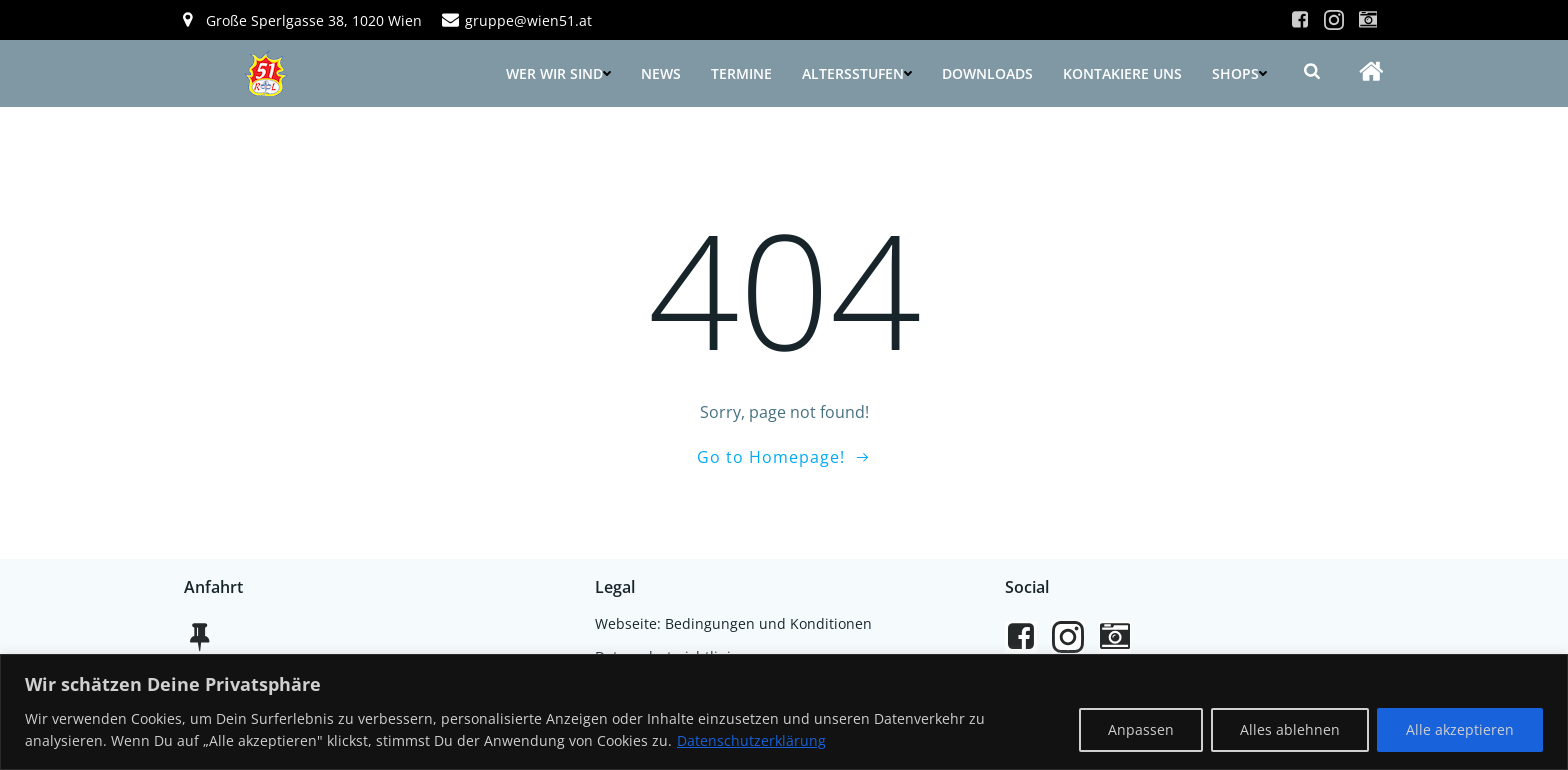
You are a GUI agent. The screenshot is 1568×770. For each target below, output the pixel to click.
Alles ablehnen (1290, 729)
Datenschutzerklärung (751, 740)
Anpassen (1141, 729)
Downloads (987, 73)
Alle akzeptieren (1460, 729)
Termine (741, 73)
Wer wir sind (558, 73)
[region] (784, 712)
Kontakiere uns (1122, 73)
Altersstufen (857, 73)
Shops (1239, 73)
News (661, 73)
